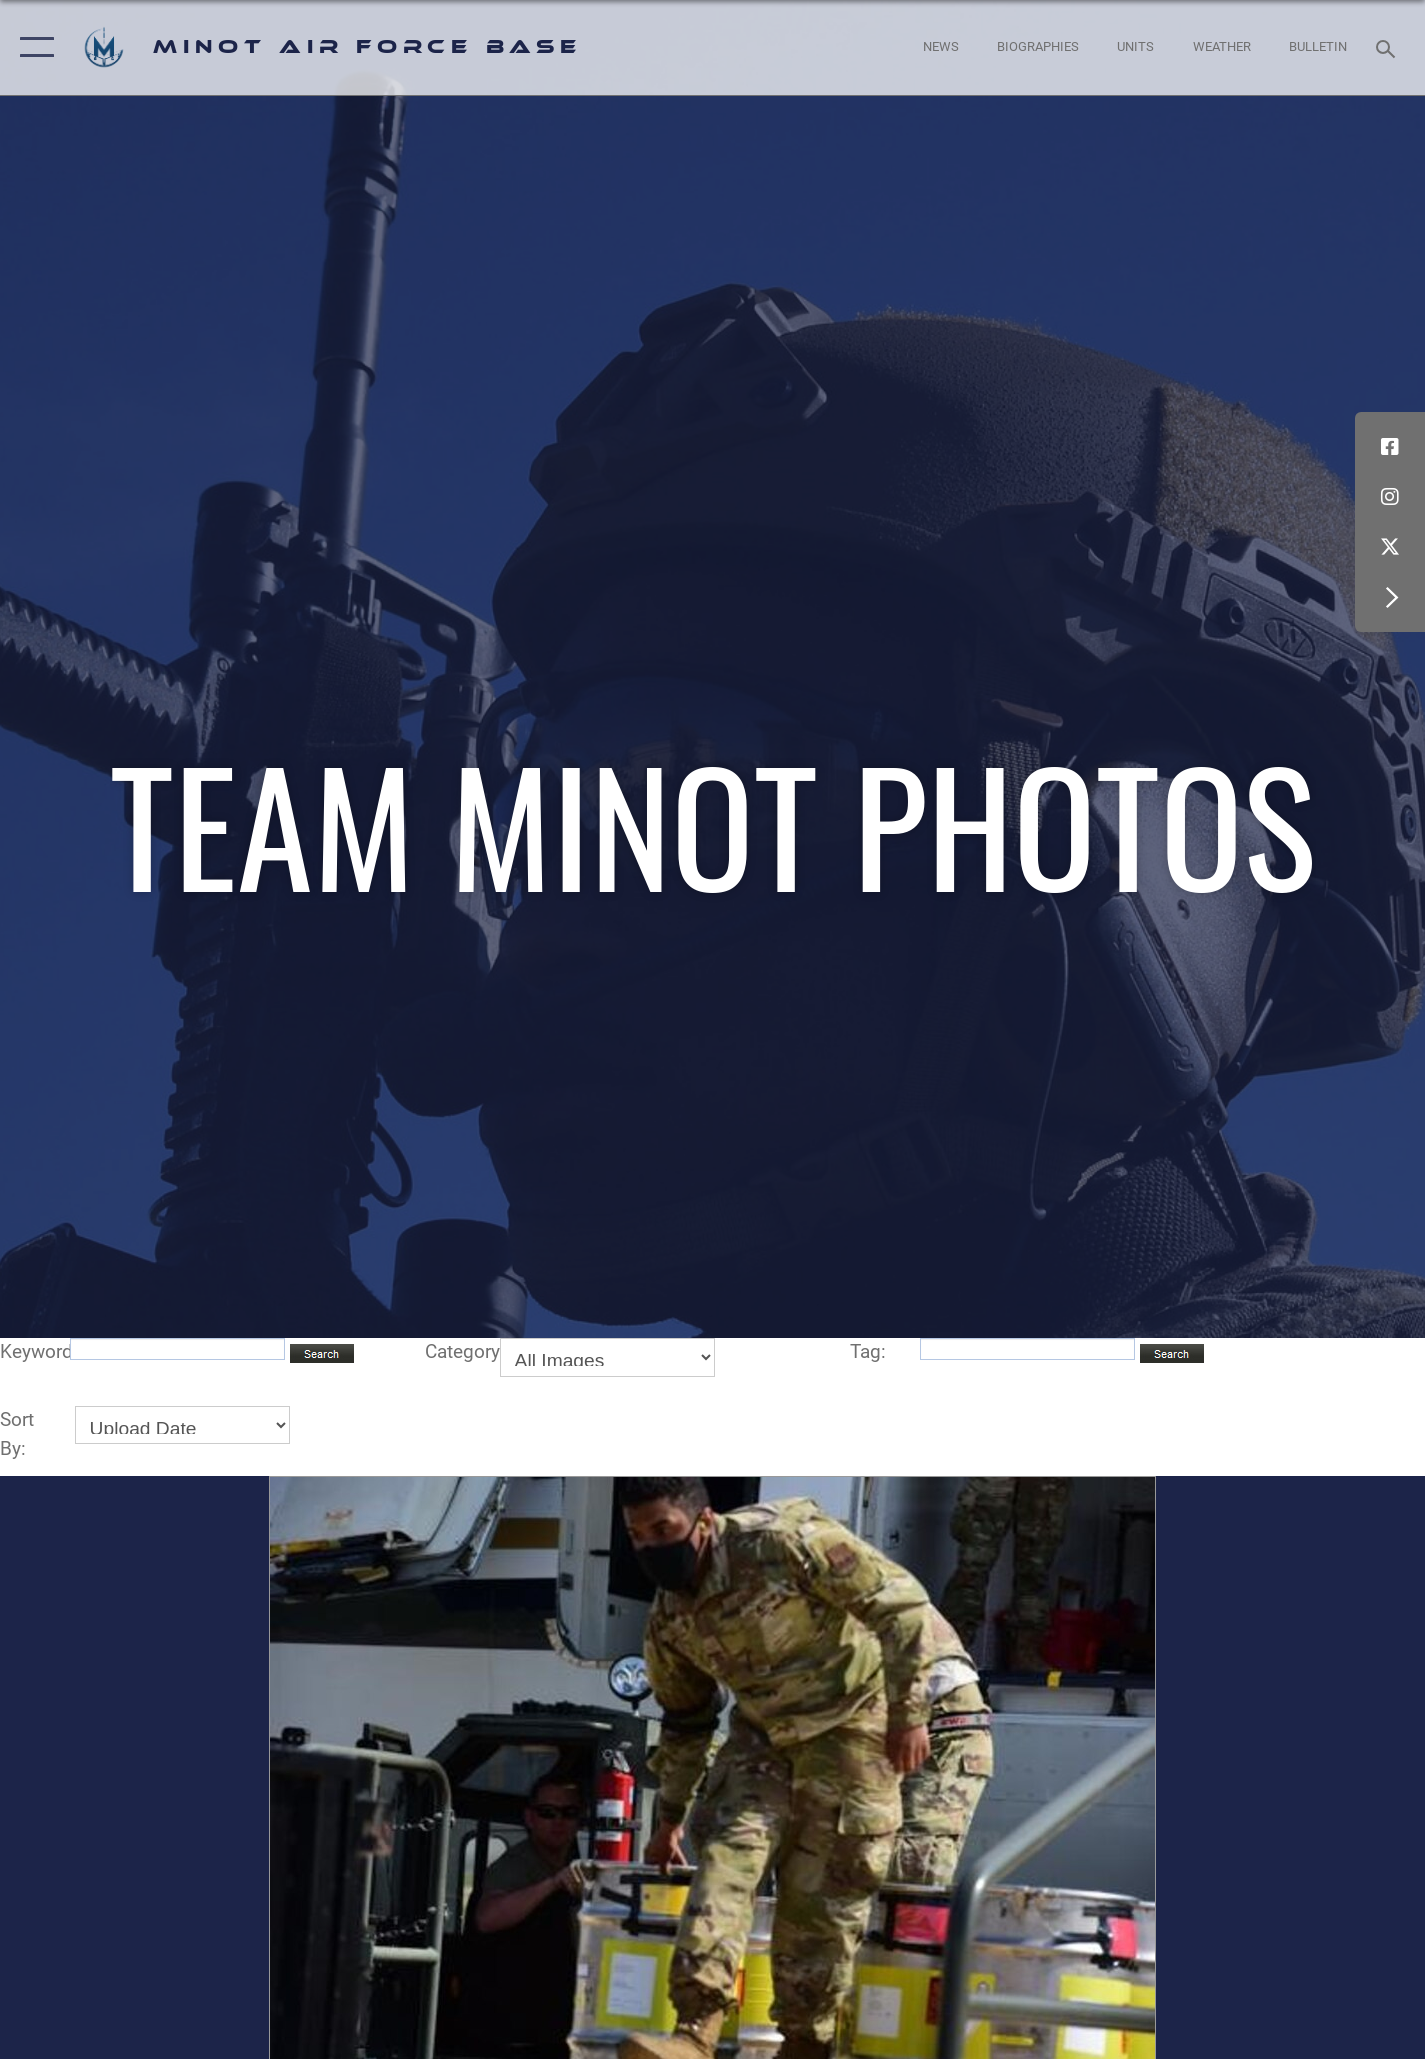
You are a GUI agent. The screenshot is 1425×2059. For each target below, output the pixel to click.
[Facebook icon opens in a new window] (1390, 447)
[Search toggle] (1388, 47)
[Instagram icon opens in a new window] (1390, 497)
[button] (32, 47)
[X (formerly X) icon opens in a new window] (1390, 547)
